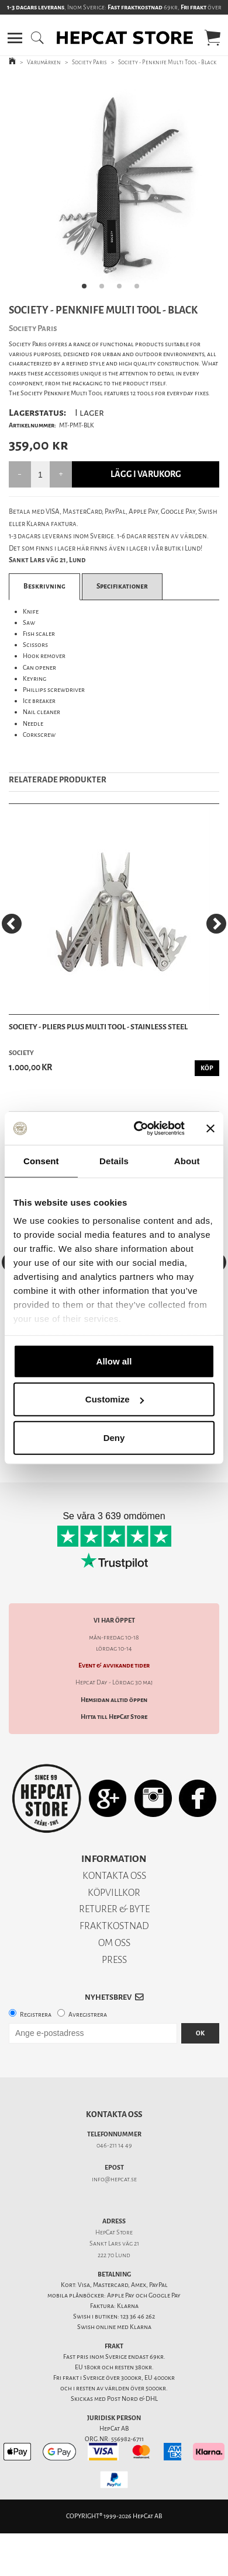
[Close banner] (210, 1129)
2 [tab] (105, 289)
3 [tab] (123, 289)
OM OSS (114, 1943)
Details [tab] (114, 1160)
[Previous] (12, 924)
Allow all (114, 1361)
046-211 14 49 (114, 2145)
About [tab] (187, 1160)
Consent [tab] (41, 1160)
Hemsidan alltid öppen (114, 1700)
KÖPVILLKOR (114, 1892)
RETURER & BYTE (114, 1909)
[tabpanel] (114, 187)
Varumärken (44, 62)
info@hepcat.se (114, 2179)
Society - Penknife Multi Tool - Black (167, 62)
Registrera (35, 2014)
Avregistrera (87, 2014)
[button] (15, 37)
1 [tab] (88, 289)
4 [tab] (140, 289)
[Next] (216, 924)
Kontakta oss (114, 2114)
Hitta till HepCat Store (114, 1716)
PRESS (114, 1960)
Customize (114, 1399)
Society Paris (89, 62)
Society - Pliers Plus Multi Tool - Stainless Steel (98, 1027)
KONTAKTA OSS (114, 1876)
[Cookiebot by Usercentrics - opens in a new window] (138, 1128)
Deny (114, 1437)
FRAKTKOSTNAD (114, 1926)
